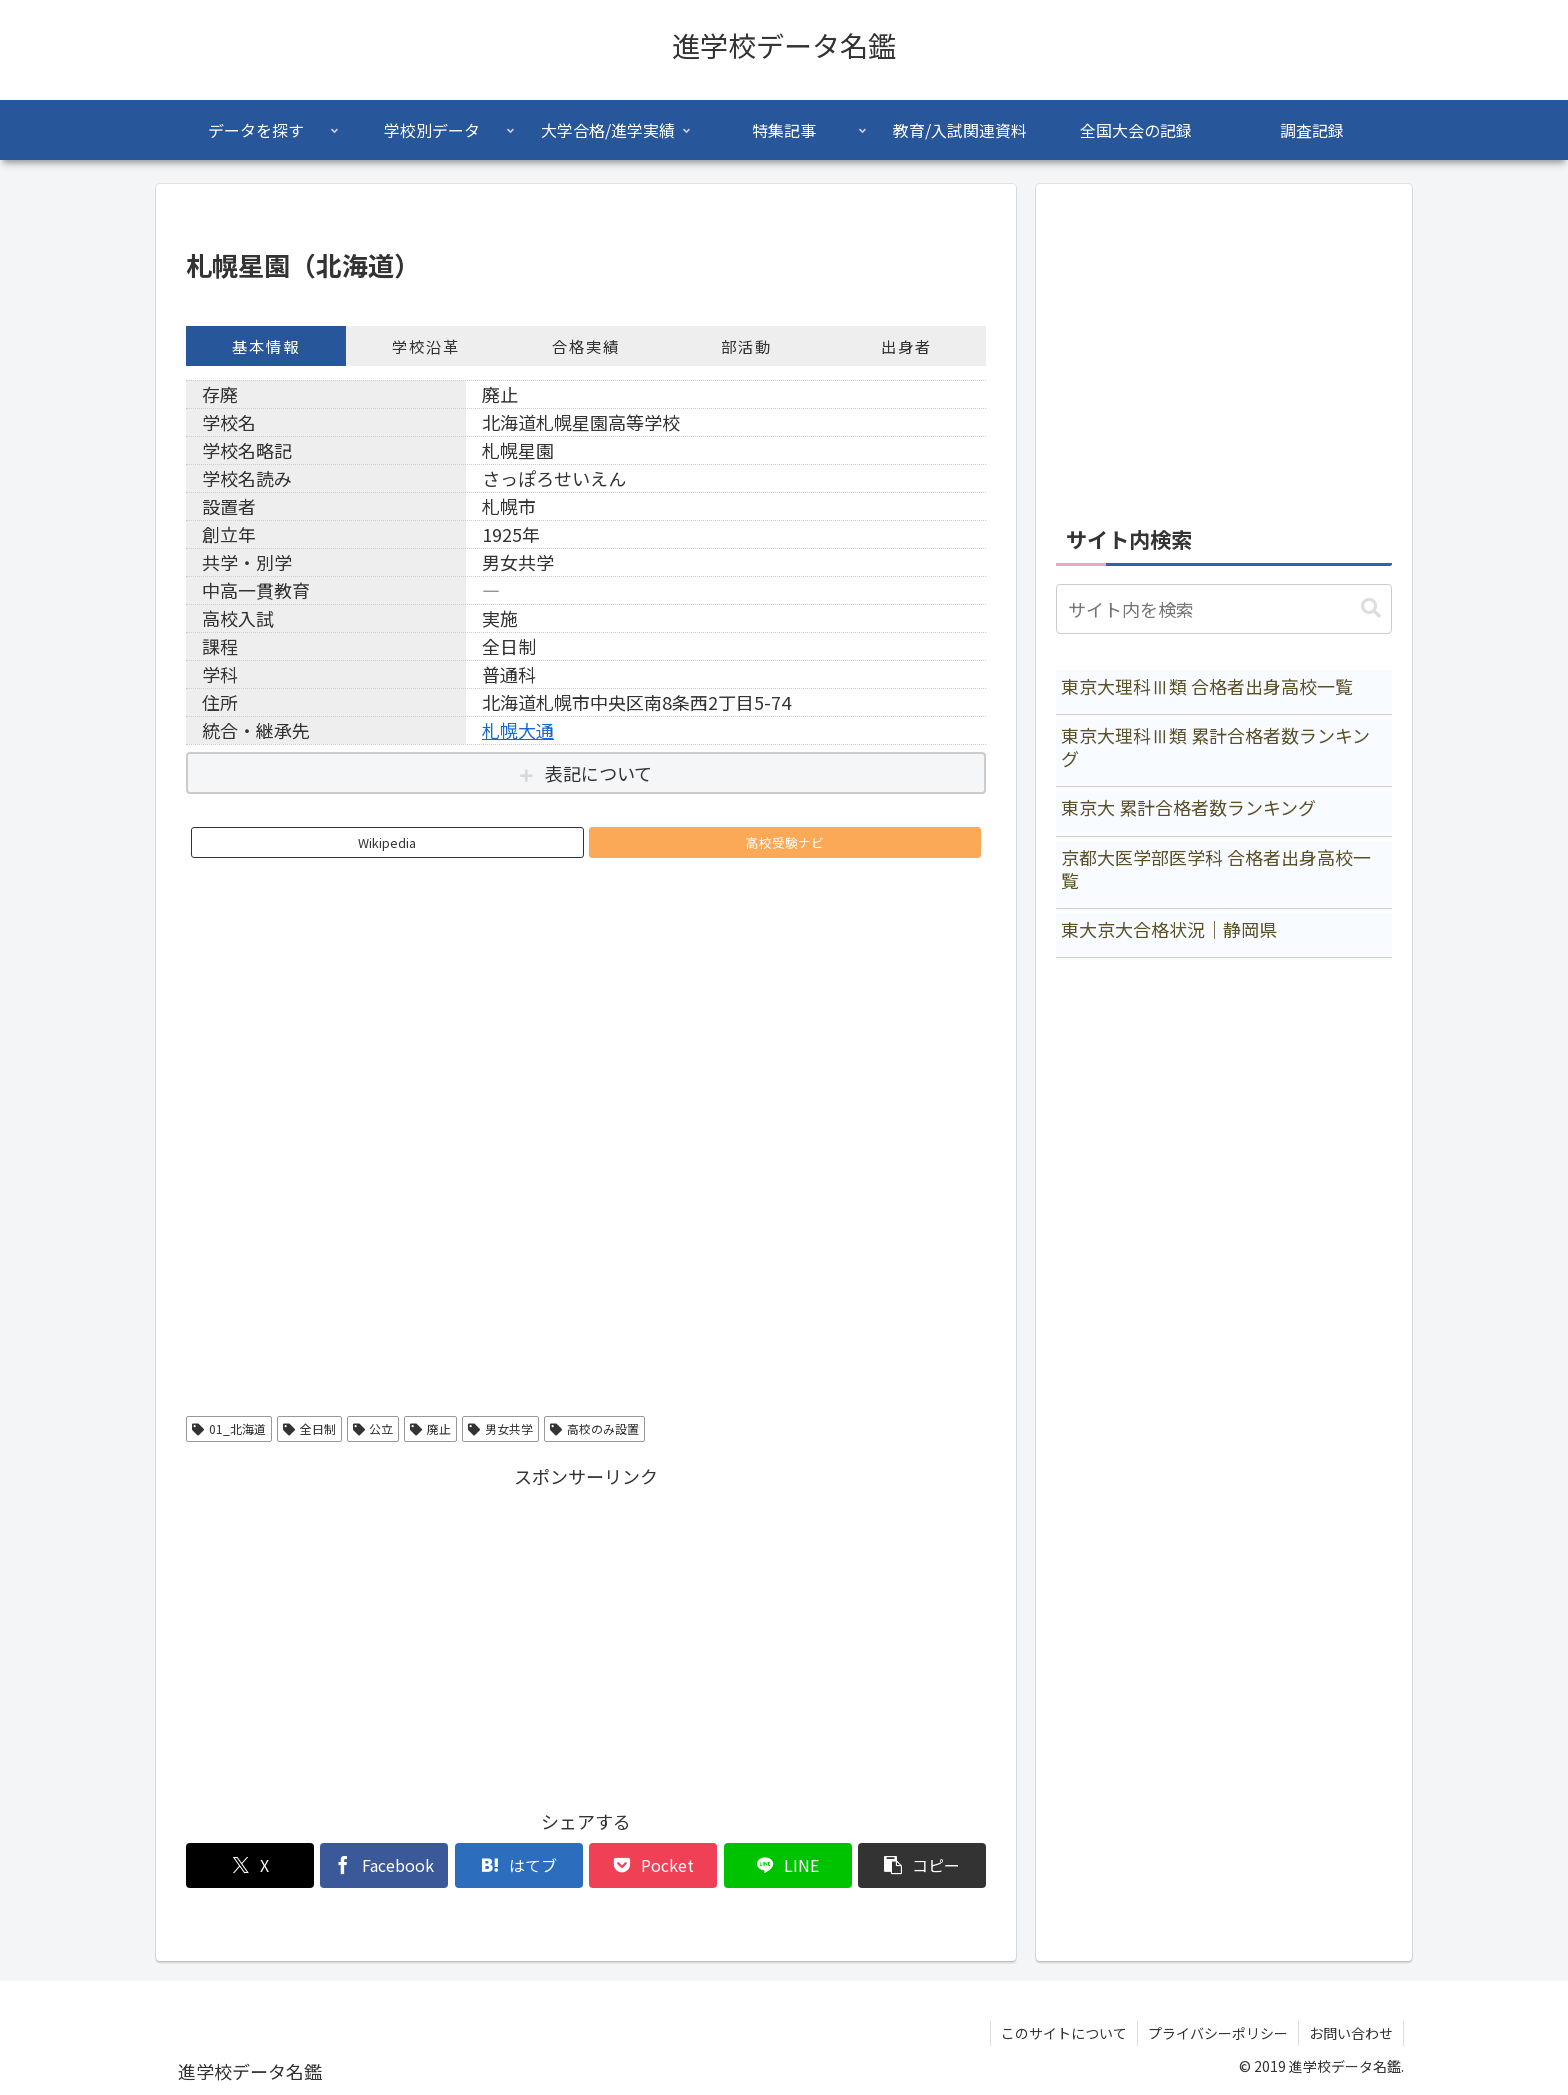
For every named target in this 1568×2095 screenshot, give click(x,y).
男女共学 (500, 1428)
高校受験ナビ (785, 842)
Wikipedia (387, 842)
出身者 (906, 346)
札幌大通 (518, 730)
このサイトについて (1064, 2033)
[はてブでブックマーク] (519, 1865)
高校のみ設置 (594, 1428)
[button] (922, 1865)
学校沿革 (426, 346)
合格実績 (586, 346)
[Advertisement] (586, 1633)
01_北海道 (229, 1428)
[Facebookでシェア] (384, 1865)
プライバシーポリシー (1218, 2033)
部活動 (746, 346)
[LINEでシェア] (788, 1865)
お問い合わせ (1351, 2033)
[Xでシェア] (250, 1865)
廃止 (430, 1428)
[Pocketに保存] (653, 1865)
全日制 (309, 1428)
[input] (1224, 609)
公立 (373, 1428)
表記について (598, 773)
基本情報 (266, 346)
